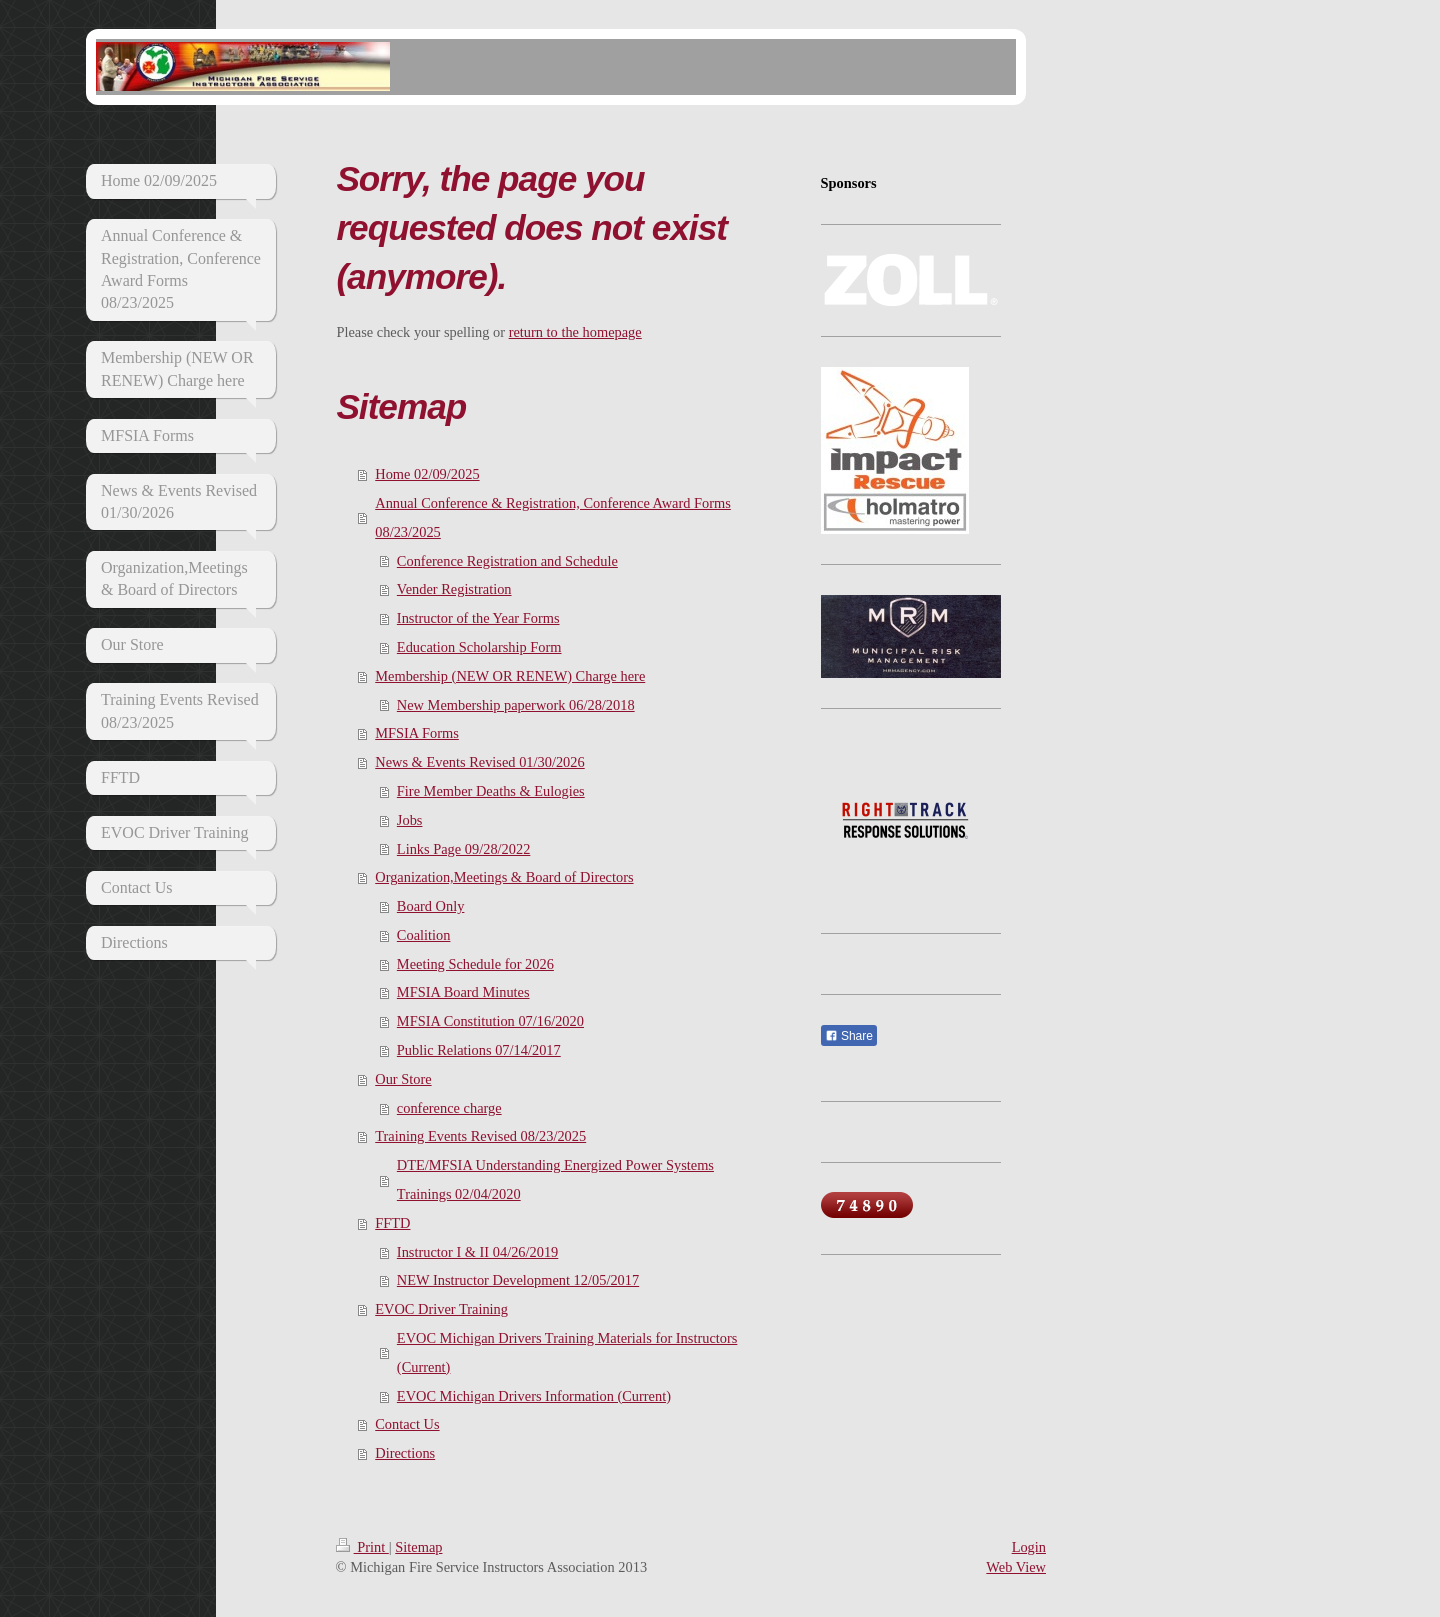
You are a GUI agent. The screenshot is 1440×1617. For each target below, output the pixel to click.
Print (362, 1547)
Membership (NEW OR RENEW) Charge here (510, 676)
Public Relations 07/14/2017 (479, 1050)
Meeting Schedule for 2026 (475, 964)
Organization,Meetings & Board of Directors (504, 877)
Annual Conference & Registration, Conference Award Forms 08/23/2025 (553, 517)
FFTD (392, 1223)
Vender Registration (454, 589)
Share (849, 1036)
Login (1029, 1547)
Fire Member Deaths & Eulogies (491, 791)
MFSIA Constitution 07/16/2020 (490, 1021)
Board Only (431, 906)
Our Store (403, 1079)
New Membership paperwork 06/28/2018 (516, 705)
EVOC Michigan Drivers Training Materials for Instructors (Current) (567, 1352)
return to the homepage (575, 332)
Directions (405, 1453)
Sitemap (418, 1547)
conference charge (449, 1108)
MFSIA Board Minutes (463, 992)
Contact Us (407, 1424)
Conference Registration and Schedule (507, 561)
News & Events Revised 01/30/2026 (479, 762)
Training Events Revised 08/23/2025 (480, 1136)
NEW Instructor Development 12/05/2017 (518, 1280)
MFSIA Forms (417, 733)
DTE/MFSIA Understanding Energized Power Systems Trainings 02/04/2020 (555, 1179)
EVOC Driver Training (441, 1309)
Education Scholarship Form (479, 647)
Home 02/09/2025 (427, 474)
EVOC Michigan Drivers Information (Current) (534, 1396)
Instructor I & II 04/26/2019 (477, 1252)
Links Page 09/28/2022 (464, 849)
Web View (1016, 1567)
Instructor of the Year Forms (478, 618)
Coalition (424, 935)
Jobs (410, 820)
